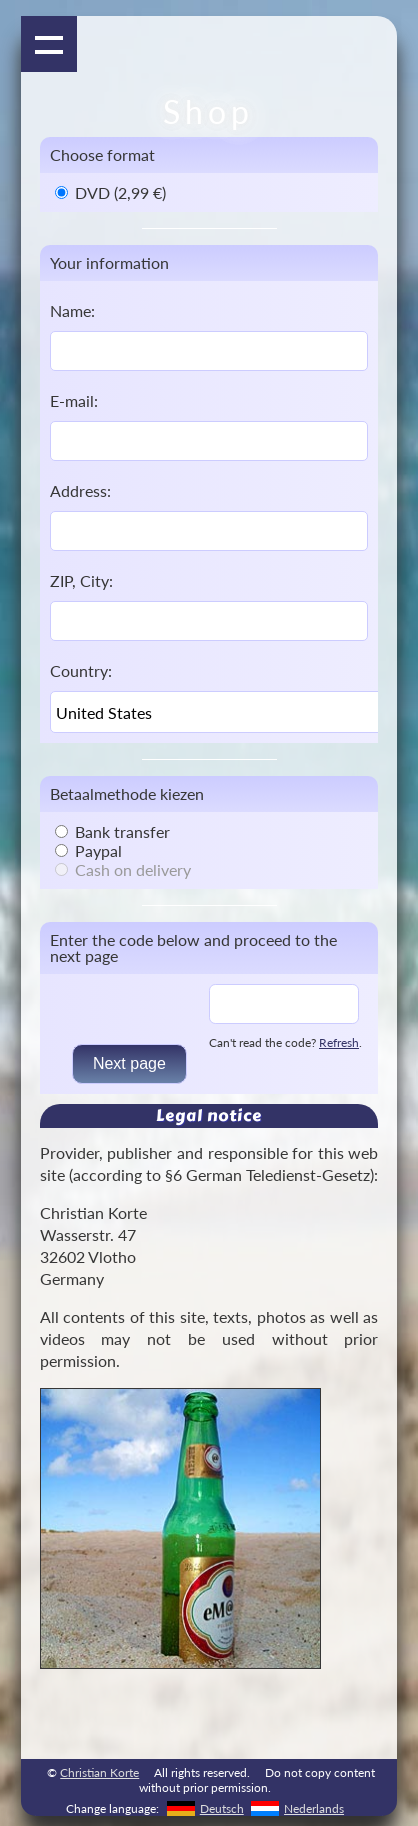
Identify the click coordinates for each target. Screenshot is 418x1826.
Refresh (339, 1042)
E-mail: (74, 400)
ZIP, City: (81, 580)
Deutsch (222, 1808)
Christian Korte (99, 1772)
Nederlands (314, 1808)
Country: (81, 670)
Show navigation (49, 44)
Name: (72, 310)
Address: (80, 490)
